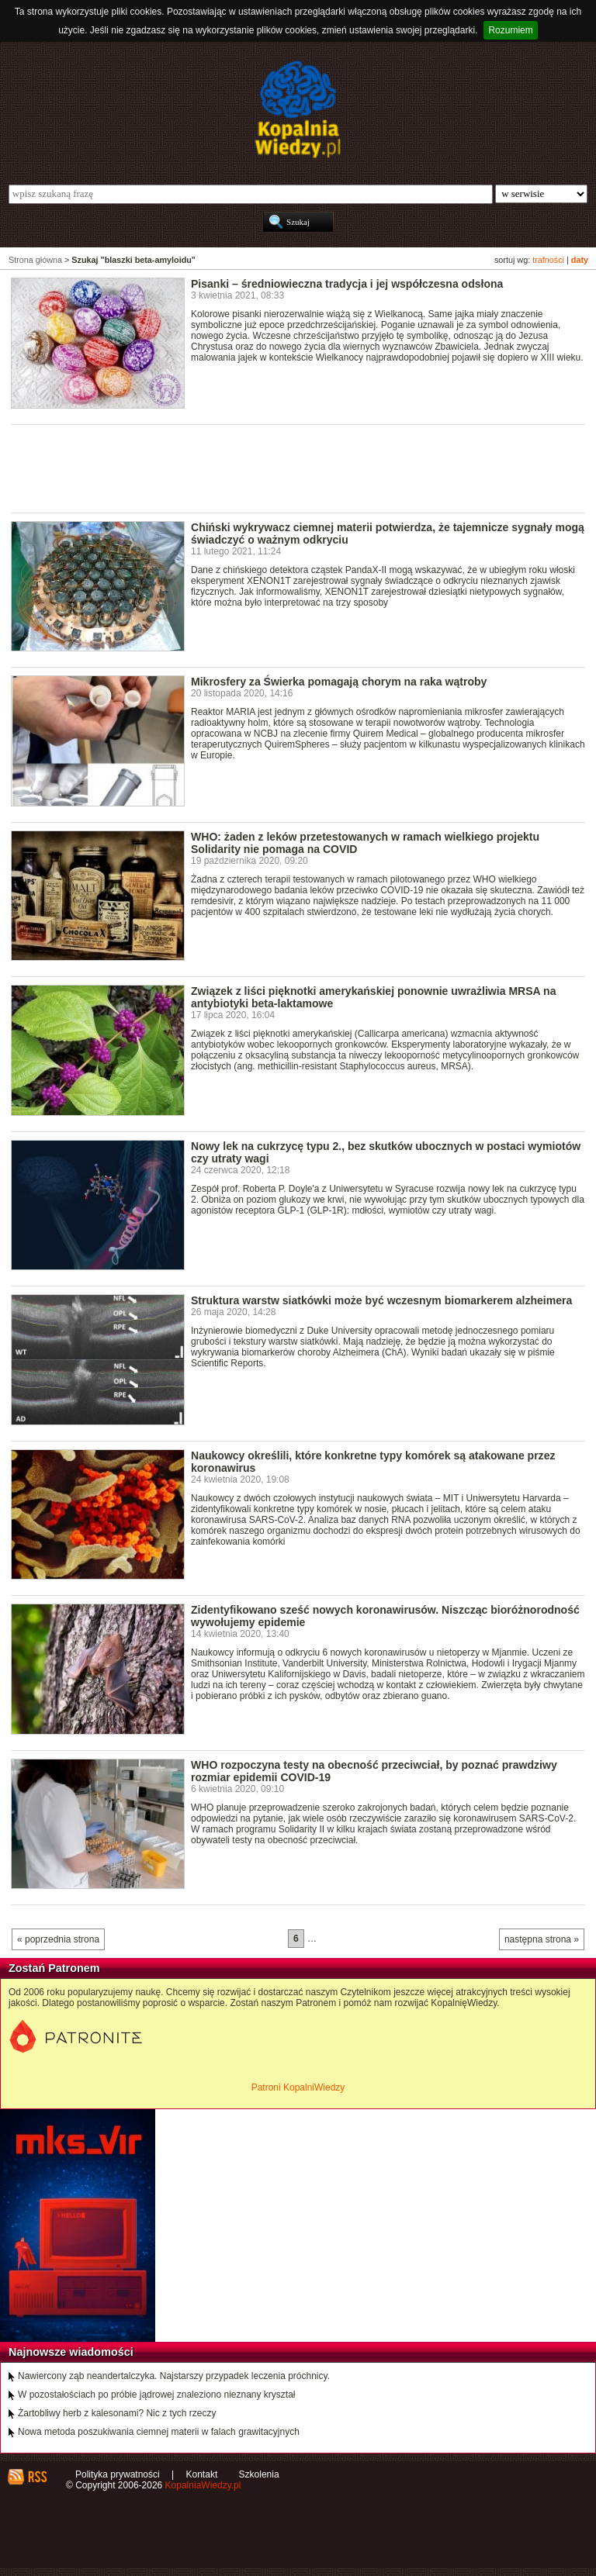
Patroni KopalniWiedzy (298, 2087)
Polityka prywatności (117, 2474)
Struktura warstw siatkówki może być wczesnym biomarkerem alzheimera (381, 1300)
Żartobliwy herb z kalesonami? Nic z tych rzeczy (117, 2413)
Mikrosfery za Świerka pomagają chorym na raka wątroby (339, 681)
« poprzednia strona (58, 1939)
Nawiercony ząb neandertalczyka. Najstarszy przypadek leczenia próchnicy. (174, 2376)
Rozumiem (510, 30)
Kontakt (202, 2474)
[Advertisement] (293, 467)
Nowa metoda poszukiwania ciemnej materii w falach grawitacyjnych (159, 2431)
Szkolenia (259, 2474)
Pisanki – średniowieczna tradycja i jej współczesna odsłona (347, 284)
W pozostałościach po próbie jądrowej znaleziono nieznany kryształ (157, 2394)
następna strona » (541, 1939)
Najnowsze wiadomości (71, 2352)
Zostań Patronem (54, 1968)
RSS (37, 2476)
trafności (548, 259)
